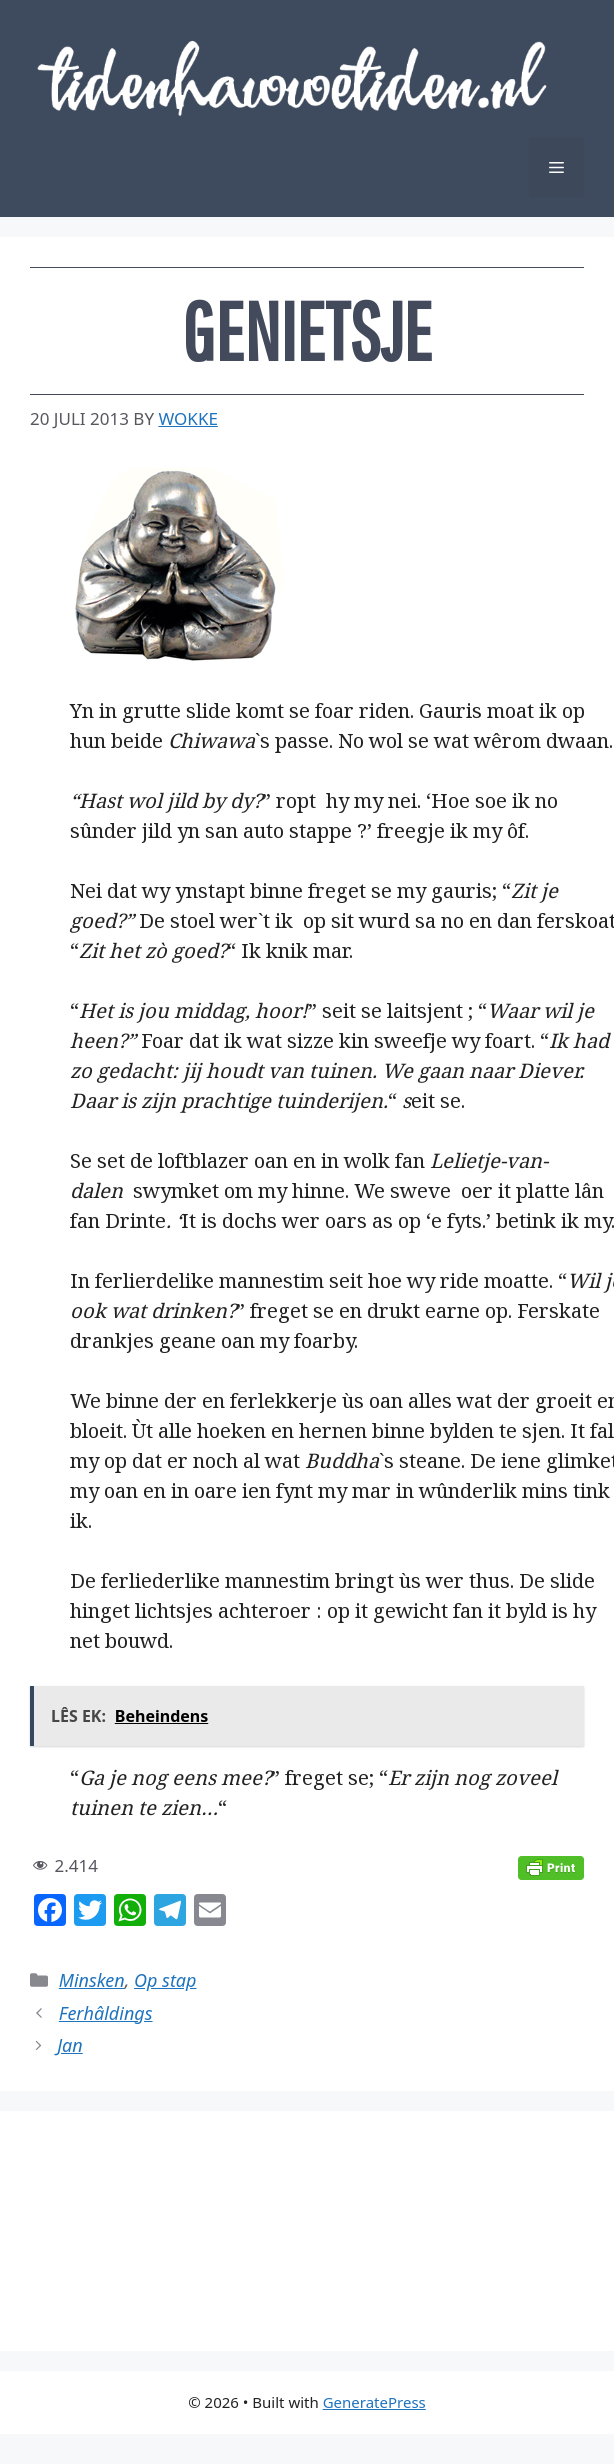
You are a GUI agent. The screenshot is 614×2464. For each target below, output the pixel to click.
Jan (70, 2045)
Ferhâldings (106, 2013)
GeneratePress (374, 2402)
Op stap (165, 1980)
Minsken (92, 1980)
